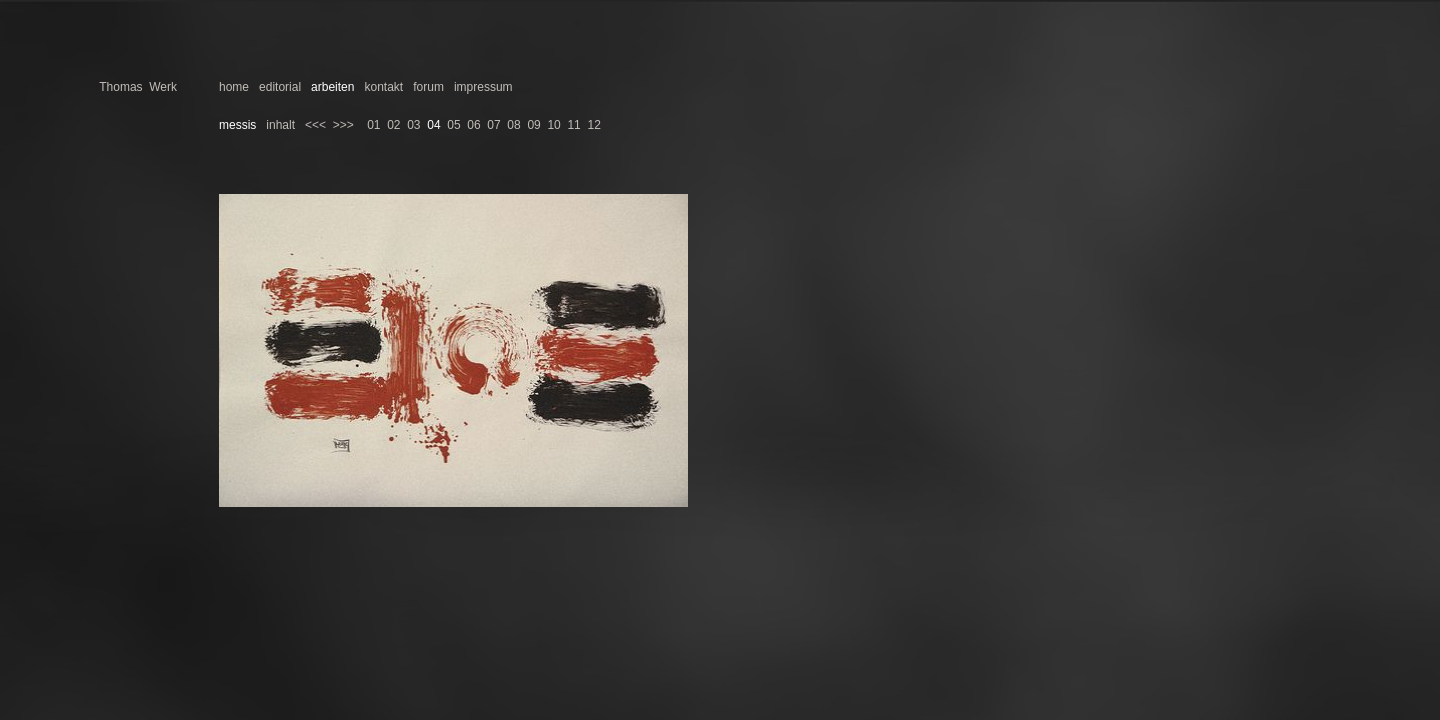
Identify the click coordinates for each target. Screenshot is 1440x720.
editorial (280, 87)
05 (453, 125)
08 (513, 125)
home (234, 87)
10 (553, 125)
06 (473, 125)
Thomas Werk (138, 87)
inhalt (280, 125)
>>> (343, 125)
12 (593, 125)
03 (413, 125)
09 (533, 125)
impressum (483, 87)
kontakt (383, 87)
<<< (315, 125)
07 (493, 125)
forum (428, 87)
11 (573, 125)
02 (393, 125)
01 (373, 125)
